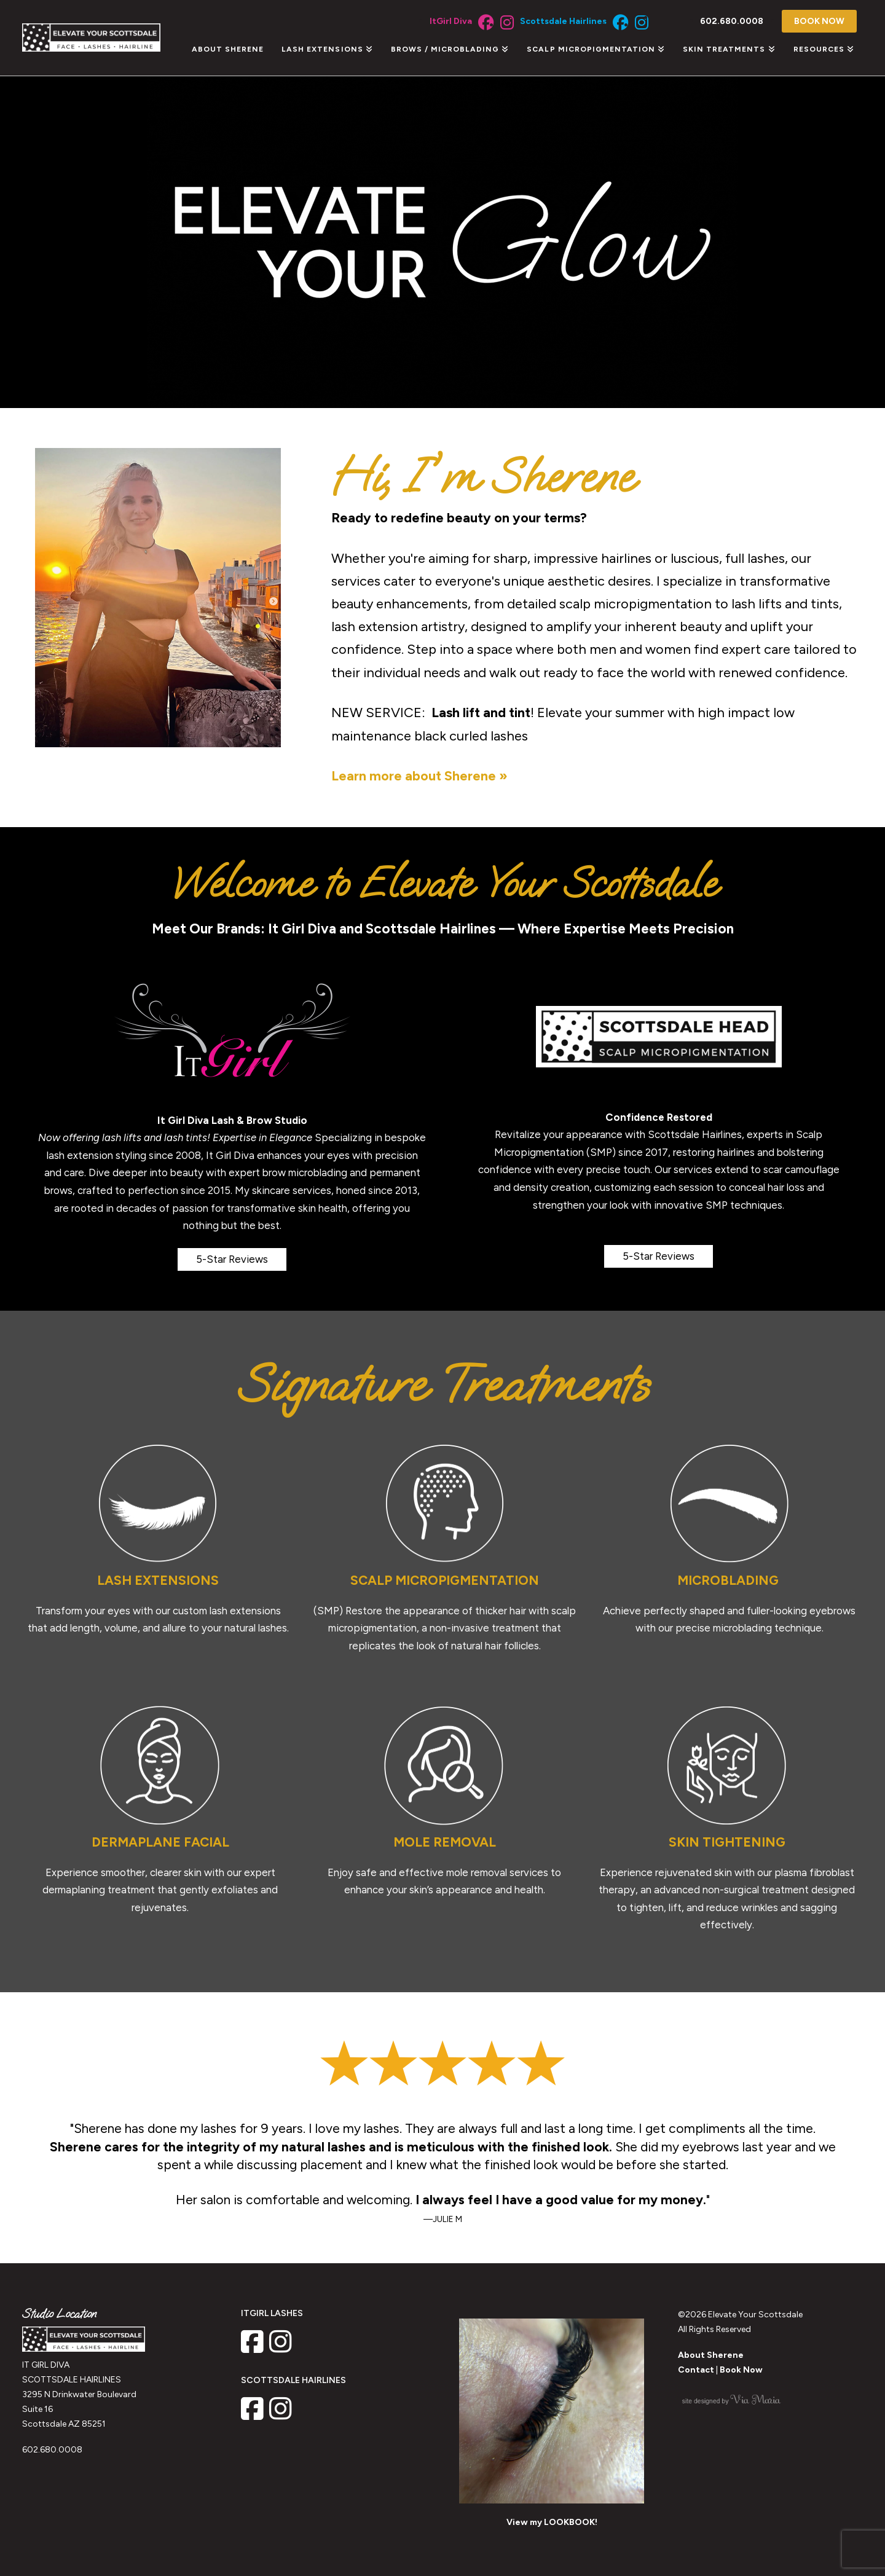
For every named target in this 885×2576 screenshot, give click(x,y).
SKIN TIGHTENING (727, 1842)
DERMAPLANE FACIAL (160, 1842)
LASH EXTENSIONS (158, 1580)
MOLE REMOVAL (444, 1842)
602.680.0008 (52, 2449)
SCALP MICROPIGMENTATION (444, 1580)
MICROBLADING (729, 1580)
